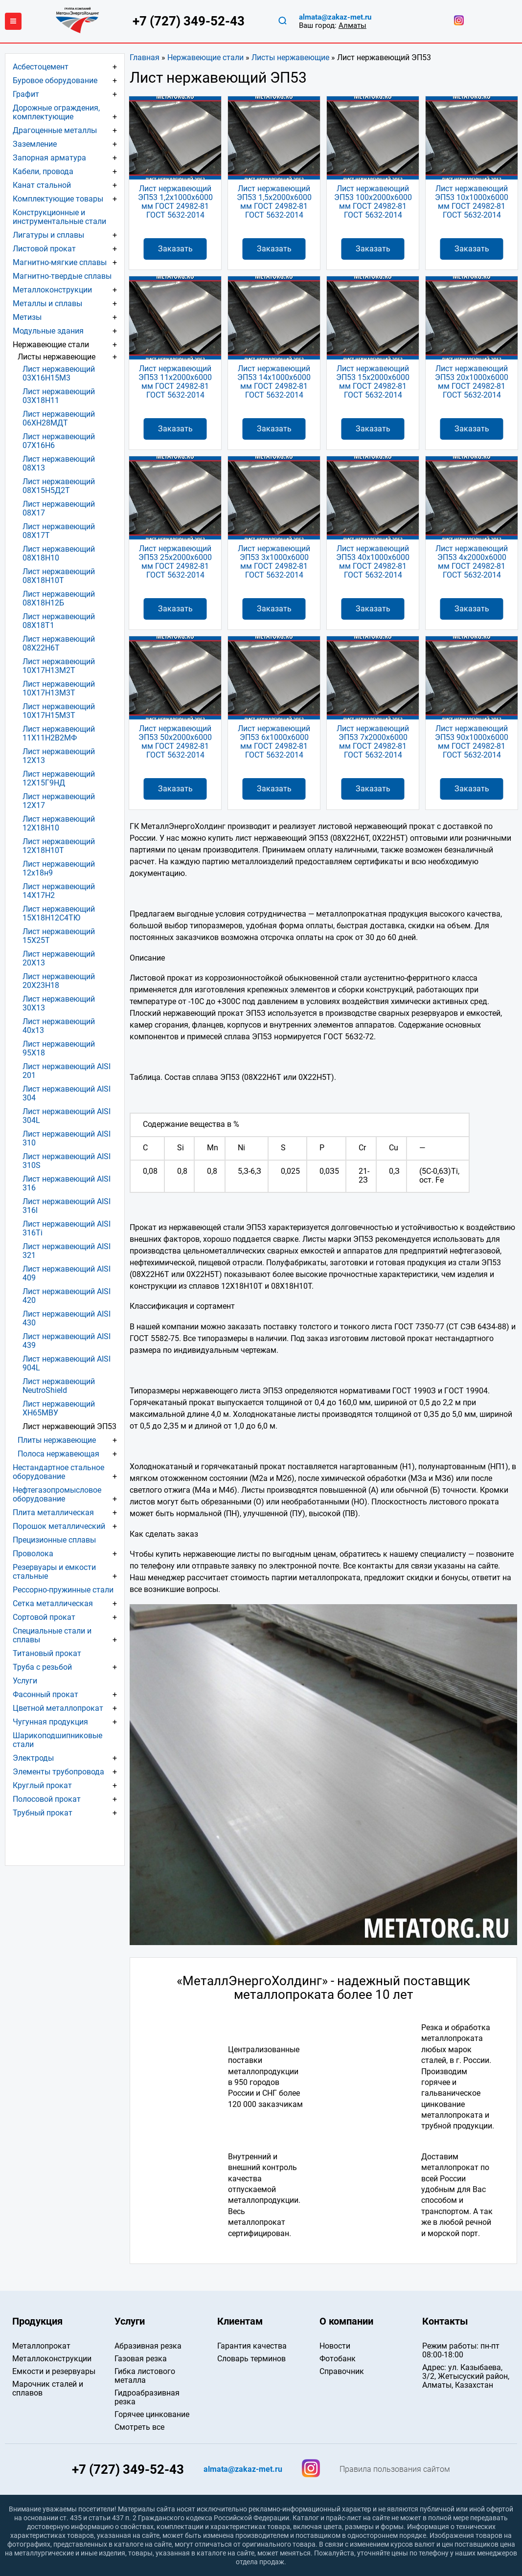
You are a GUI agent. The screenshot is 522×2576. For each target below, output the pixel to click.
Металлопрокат (41, 2346)
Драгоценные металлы (55, 130)
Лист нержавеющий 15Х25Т (59, 936)
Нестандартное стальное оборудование (58, 1472)
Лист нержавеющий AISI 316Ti (67, 1228)
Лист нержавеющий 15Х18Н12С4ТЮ (59, 913)
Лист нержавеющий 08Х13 (59, 463)
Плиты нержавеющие (57, 1440)
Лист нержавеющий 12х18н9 (59, 868)
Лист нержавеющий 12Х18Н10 (59, 823)
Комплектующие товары (58, 198)
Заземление (35, 144)
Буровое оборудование (55, 80)
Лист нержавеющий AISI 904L (67, 1363)
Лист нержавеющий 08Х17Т (59, 531)
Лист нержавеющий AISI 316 (67, 1183)
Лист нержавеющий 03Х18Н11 (59, 396)
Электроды (33, 1758)
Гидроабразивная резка (147, 2397)
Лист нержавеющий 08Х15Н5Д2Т (59, 486)
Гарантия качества (252, 2346)
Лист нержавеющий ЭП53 (69, 1426)
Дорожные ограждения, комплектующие (56, 112)
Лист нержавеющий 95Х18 (59, 1048)
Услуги (25, 1680)
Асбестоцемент (40, 66)
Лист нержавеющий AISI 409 (67, 1273)
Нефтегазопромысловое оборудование (57, 1494)
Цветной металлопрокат (58, 1708)
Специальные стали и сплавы (52, 1635)
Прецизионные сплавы (54, 1540)
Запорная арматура (49, 157)
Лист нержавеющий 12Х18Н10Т (59, 846)
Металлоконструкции (52, 289)
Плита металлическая (53, 1512)
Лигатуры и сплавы (48, 235)
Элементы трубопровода (58, 1771)
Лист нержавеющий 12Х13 (59, 756)
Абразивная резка (148, 2346)
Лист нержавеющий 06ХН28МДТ (59, 418)
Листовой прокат (44, 248)
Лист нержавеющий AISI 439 (67, 1341)
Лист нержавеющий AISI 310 (67, 1138)
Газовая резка (140, 2358)
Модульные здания (48, 331)
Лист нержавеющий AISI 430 (67, 1318)
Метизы (27, 317)
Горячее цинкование (151, 2414)
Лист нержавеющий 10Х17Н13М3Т (59, 688)
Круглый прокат (42, 1785)
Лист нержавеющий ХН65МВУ (59, 1408)
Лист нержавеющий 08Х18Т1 (59, 621)
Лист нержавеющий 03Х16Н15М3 (59, 373)
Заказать (175, 248)
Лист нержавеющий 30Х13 (59, 1003)
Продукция (37, 2321)
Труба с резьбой (42, 1667)
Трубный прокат (42, 1812)
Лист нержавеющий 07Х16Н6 (59, 441)
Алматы (352, 25)
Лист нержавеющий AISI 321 (67, 1251)
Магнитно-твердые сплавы (62, 276)
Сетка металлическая (53, 1603)
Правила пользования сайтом (395, 2469)
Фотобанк (337, 2358)
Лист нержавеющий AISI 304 (67, 1093)
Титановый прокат (47, 1653)
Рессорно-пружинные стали (63, 1589)
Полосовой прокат (47, 1799)
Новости (334, 2346)
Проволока (33, 1553)
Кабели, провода (43, 171)
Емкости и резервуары (53, 2371)
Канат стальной (42, 185)
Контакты (445, 2321)
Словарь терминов (251, 2358)
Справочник (341, 2371)
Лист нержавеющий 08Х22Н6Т (59, 643)
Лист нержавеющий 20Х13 (59, 958)
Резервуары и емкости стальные (54, 1572)
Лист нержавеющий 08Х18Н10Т (59, 576)
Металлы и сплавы (47, 303)
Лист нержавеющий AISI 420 (67, 1296)
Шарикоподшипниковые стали (57, 1740)
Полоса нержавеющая (58, 1453)
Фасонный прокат (45, 1694)
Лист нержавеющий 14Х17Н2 (59, 891)
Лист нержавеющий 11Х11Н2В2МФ (59, 733)
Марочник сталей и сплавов (47, 2388)
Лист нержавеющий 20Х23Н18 (59, 981)
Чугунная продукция (50, 1721)
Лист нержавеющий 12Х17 (59, 801)
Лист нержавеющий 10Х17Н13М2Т (59, 666)
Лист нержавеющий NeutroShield (59, 1386)
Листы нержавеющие (290, 57)
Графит (26, 94)
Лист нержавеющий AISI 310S (67, 1161)
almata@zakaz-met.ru (335, 17)
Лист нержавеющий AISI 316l (67, 1206)
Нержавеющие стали (205, 57)
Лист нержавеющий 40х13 (59, 1026)
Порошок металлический (59, 1526)
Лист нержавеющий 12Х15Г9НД (59, 778)
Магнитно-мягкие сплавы (60, 262)
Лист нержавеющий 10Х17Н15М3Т (59, 711)
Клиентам (240, 2321)
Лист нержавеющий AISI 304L (67, 1116)
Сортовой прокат (44, 1617)
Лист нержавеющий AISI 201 (67, 1071)
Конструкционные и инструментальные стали (59, 217)
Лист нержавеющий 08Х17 (59, 508)
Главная (144, 57)
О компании (346, 2321)
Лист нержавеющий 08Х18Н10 (59, 553)
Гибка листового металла (144, 2376)
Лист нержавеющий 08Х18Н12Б (59, 598)
